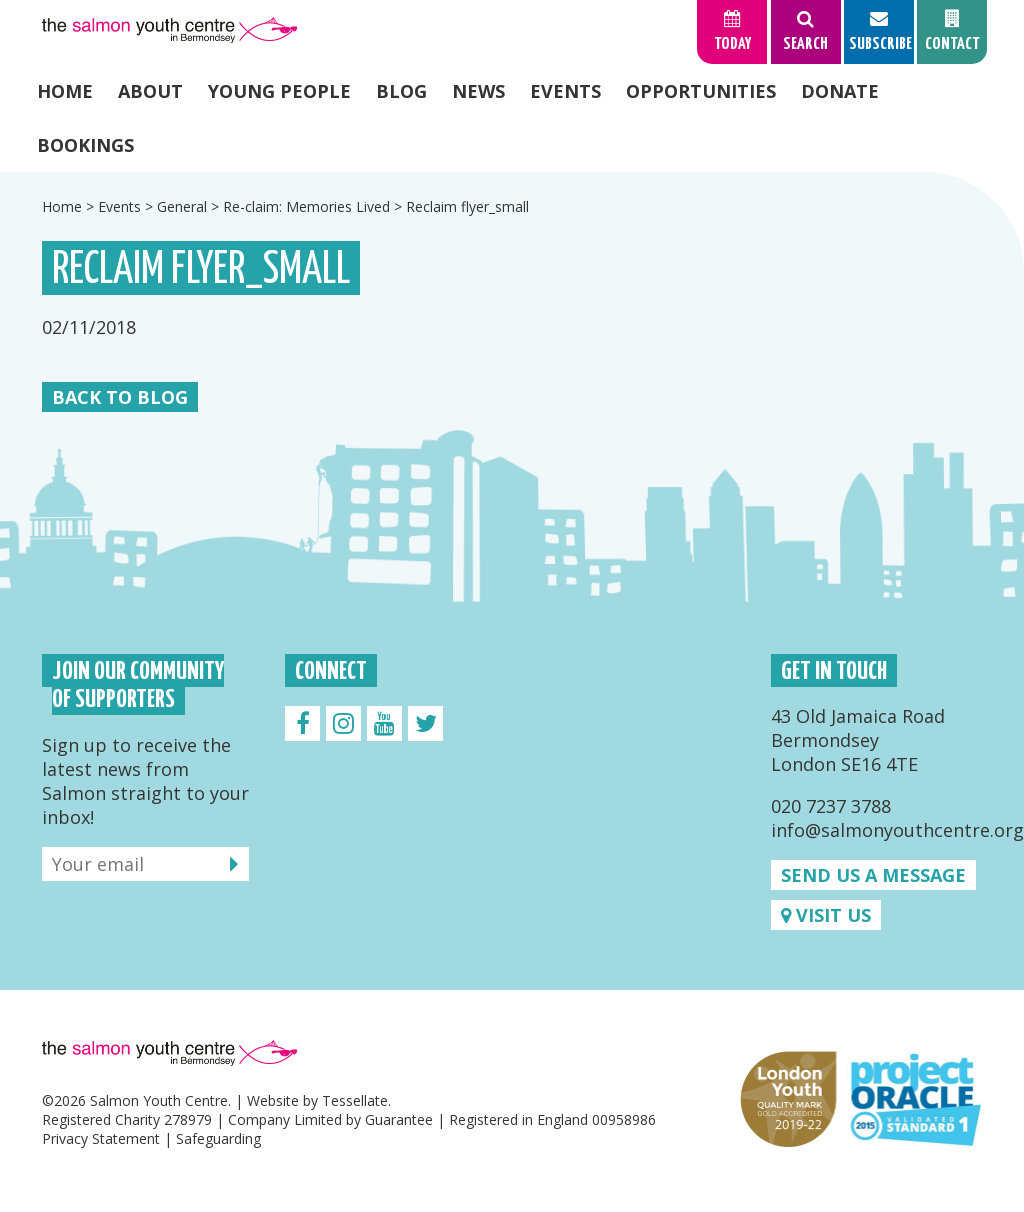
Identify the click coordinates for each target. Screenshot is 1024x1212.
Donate (840, 91)
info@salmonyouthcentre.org (897, 830)
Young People (279, 91)
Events (565, 91)
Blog (401, 91)
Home (65, 91)
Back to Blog (120, 397)
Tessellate (355, 1100)
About (150, 91)
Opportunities (701, 91)
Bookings (85, 145)
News (478, 91)
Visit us (826, 915)
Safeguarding (218, 1138)
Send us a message (873, 875)
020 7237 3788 (831, 806)
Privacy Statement (101, 1138)
